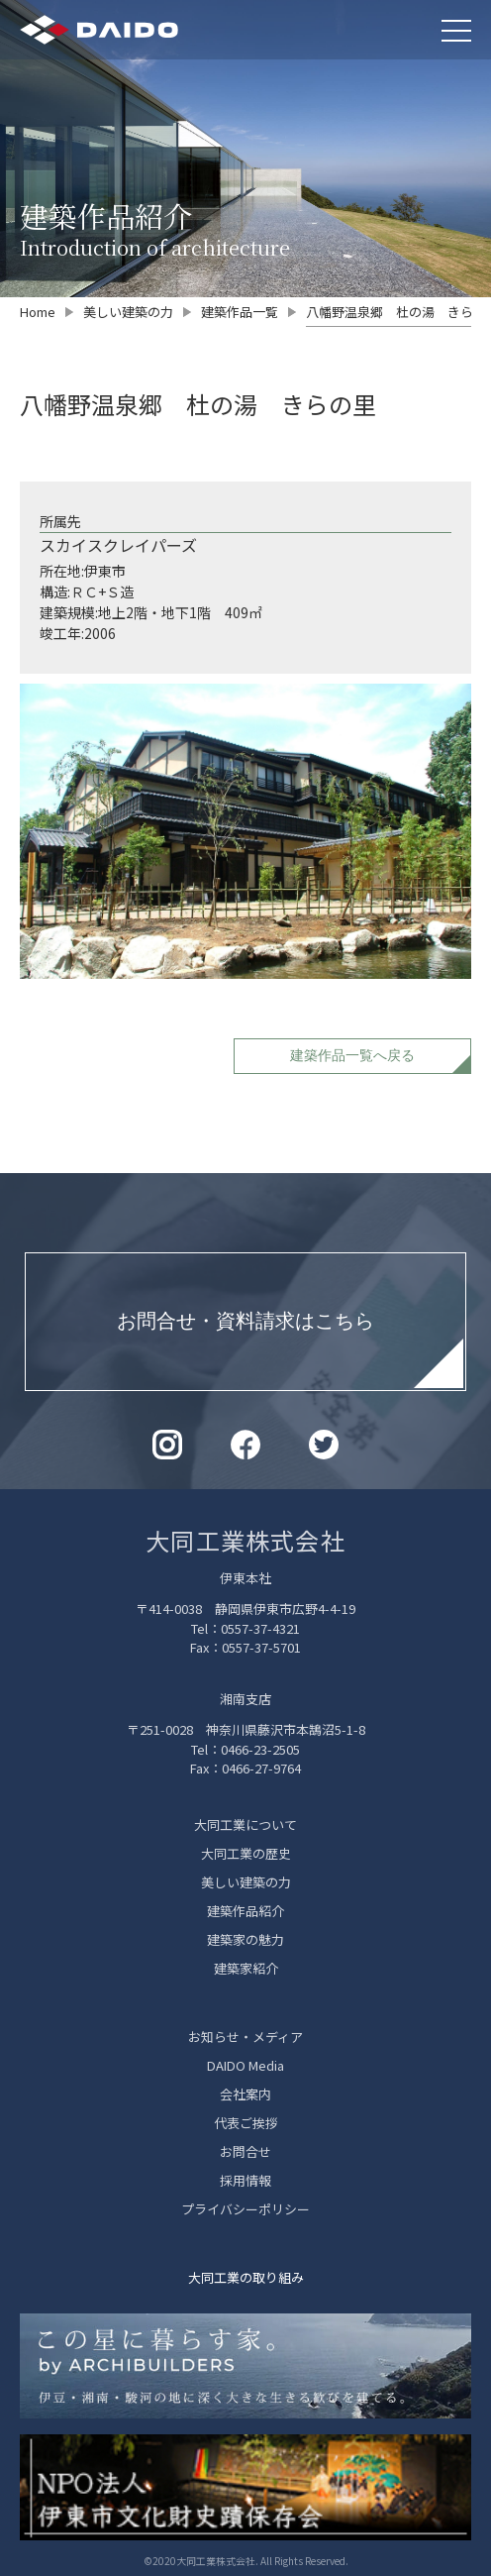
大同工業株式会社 (245, 1540)
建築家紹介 (246, 1968)
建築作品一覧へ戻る (352, 1055)
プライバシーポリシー (245, 2209)
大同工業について (245, 1824)
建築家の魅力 (245, 1939)
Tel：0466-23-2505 (245, 1749)
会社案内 (245, 2094)
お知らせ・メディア (245, 2036)
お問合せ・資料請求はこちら (245, 1321)
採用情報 (245, 2180)
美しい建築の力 (246, 1882)
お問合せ (245, 2151)
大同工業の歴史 (246, 1853)
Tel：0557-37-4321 (245, 1628)
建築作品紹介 (245, 1910)
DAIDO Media (245, 2065)
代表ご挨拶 (246, 2122)
